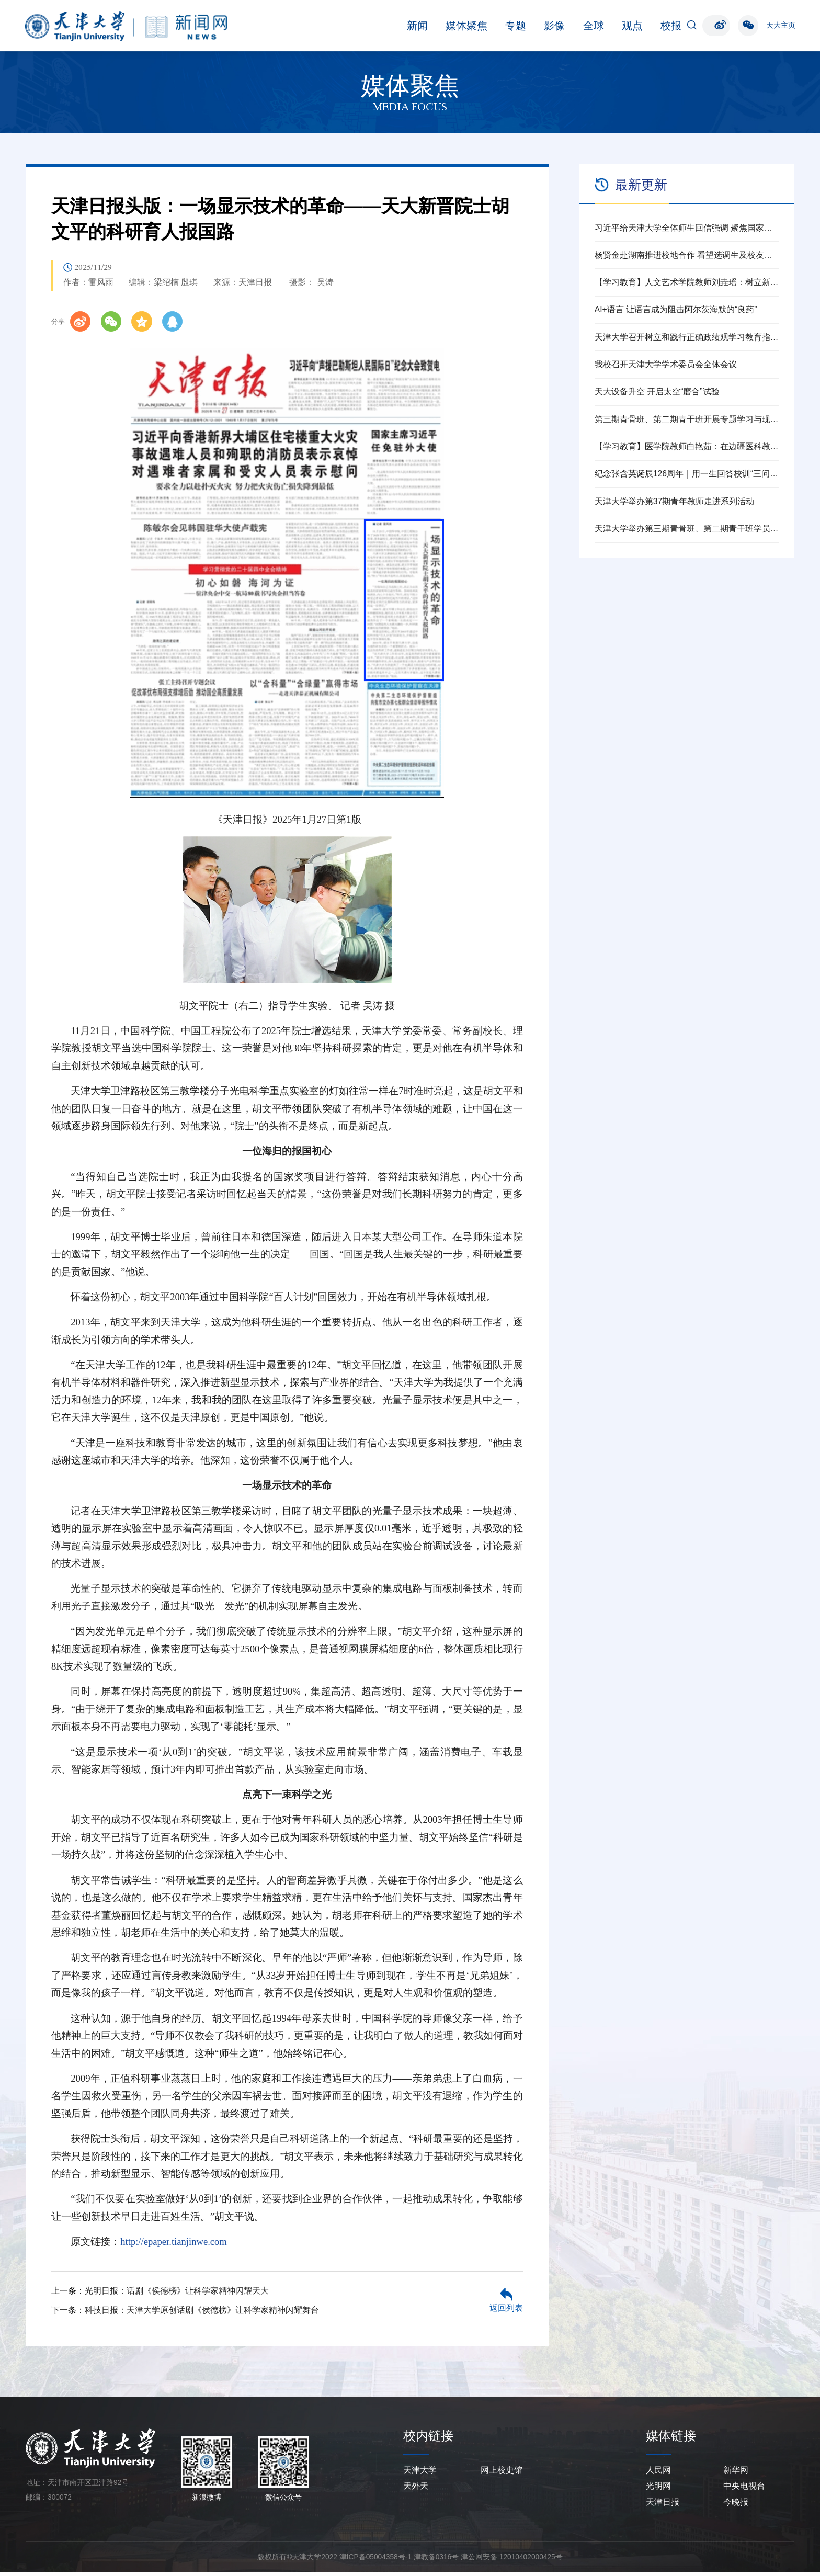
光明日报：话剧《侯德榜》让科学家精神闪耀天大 (177, 2295)
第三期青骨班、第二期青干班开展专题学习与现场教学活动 (687, 419)
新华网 (735, 2474)
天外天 (415, 2490)
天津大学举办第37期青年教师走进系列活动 (674, 501)
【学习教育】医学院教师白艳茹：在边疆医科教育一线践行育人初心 (687, 446)
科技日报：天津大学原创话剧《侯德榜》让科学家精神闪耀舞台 (202, 2314)
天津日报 (662, 2506)
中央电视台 (744, 2490)
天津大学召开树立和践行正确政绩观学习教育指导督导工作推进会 (687, 337)
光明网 (658, 2490)
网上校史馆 (501, 2474)
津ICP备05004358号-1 (375, 2561)
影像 (472, 25)
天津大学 (420, 2474)
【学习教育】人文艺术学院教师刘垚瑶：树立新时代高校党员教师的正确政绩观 (687, 282)
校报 (589, 25)
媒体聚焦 (384, 25)
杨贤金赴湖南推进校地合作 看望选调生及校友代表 (687, 255)
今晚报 (735, 2506)
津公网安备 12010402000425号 (512, 2561)
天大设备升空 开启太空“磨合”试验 (657, 391)
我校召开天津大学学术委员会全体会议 (666, 364)
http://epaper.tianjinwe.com (173, 2245)
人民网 (658, 2474)
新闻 (335, 25)
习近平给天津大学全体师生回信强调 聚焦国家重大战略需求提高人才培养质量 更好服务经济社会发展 (687, 227)
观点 (550, 25)
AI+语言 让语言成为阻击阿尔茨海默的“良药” (676, 309)
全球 (511, 25)
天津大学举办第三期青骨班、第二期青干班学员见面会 (687, 528)
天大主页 (780, 25)
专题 (433, 25)
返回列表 (506, 2312)
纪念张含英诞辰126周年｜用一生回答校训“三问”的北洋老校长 (687, 473)
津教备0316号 (436, 2561)
